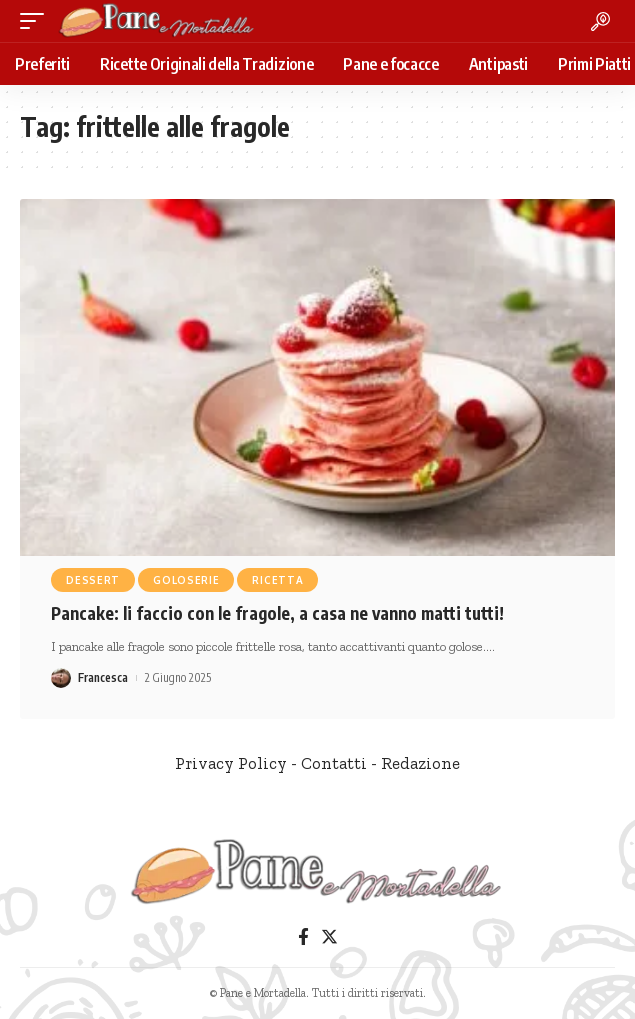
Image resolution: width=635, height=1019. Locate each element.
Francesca (103, 677)
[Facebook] (303, 937)
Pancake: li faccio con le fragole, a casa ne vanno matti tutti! (277, 613)
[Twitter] (329, 937)
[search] (600, 21)
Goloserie (186, 580)
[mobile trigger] (37, 21)
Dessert (93, 580)
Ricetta (277, 580)
